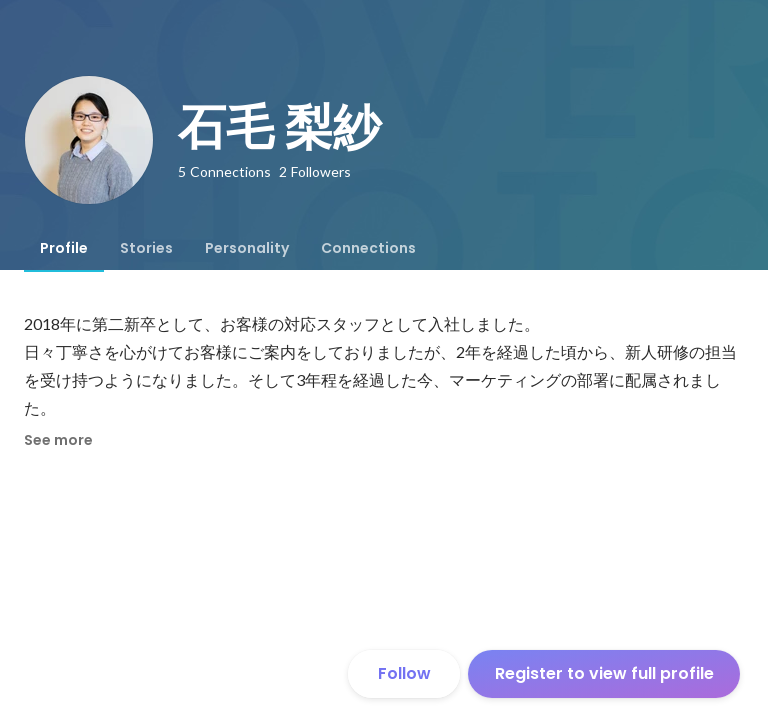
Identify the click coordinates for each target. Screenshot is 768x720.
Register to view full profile (604, 673)
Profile (64, 248)
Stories (146, 248)
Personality (247, 248)
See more (58, 440)
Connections (368, 248)
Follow (404, 673)
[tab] (64, 248)
